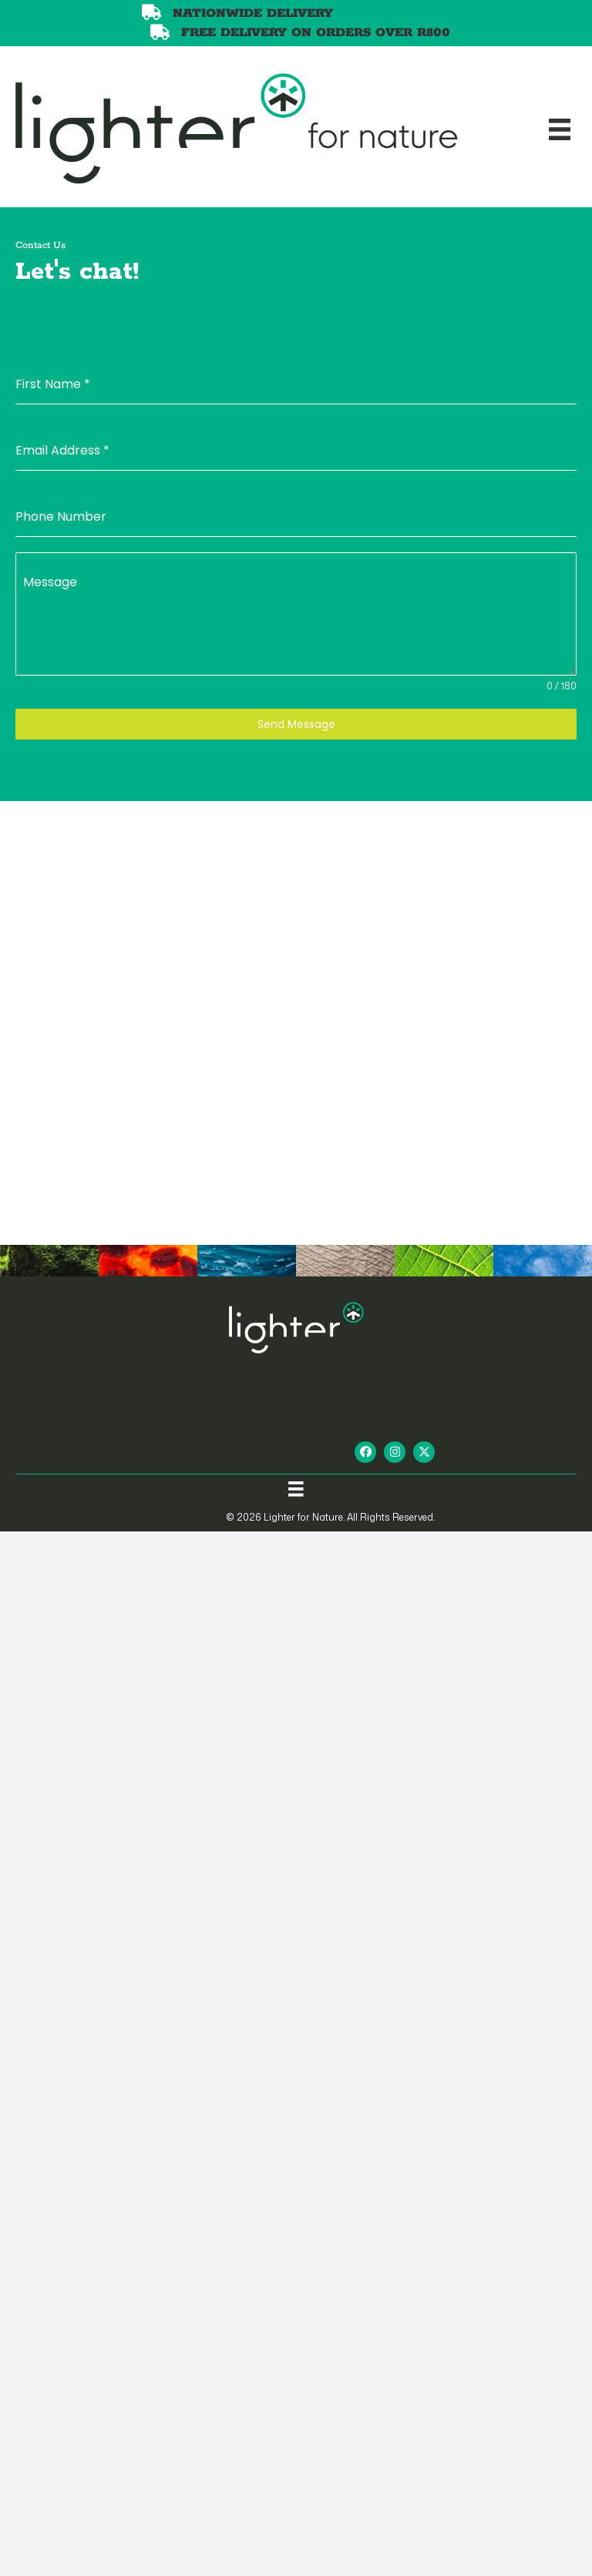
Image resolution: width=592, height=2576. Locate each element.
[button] (365, 1452)
